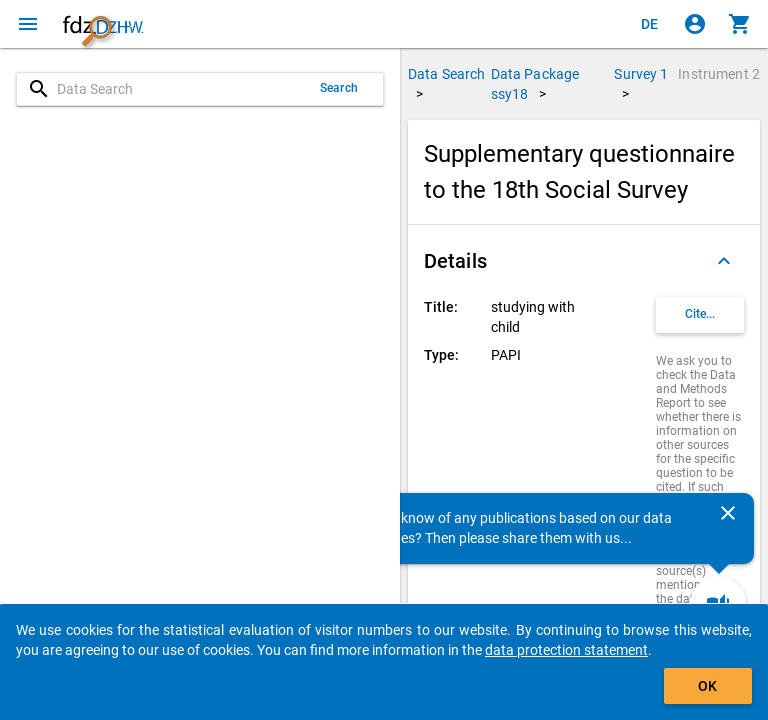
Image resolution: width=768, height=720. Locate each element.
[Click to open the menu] (28, 24)
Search (339, 88)
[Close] (728, 513)
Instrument (719, 74)
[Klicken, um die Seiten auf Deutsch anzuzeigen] (650, 24)
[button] (584, 261)
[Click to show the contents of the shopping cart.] (740, 24)
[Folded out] (724, 261)
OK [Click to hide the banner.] (707, 686)
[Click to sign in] (695, 24)
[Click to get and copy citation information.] (700, 315)
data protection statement (566, 650)
